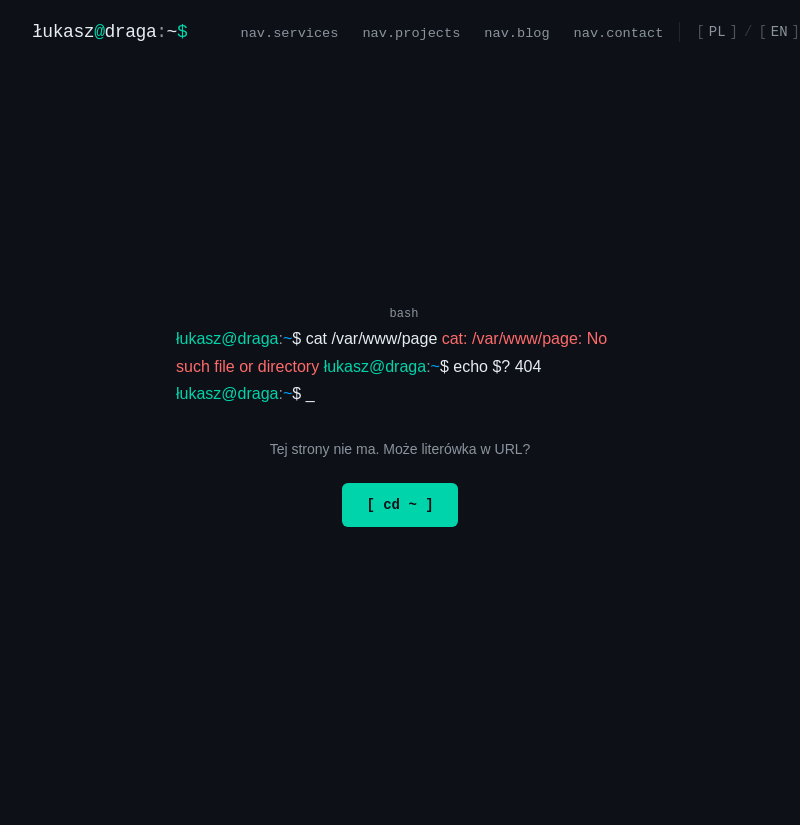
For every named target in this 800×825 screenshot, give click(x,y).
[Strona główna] (109, 32)
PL (717, 31)
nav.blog (516, 31)
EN (779, 31)
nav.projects (412, 31)
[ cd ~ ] (399, 504)
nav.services (290, 31)
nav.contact (619, 31)
